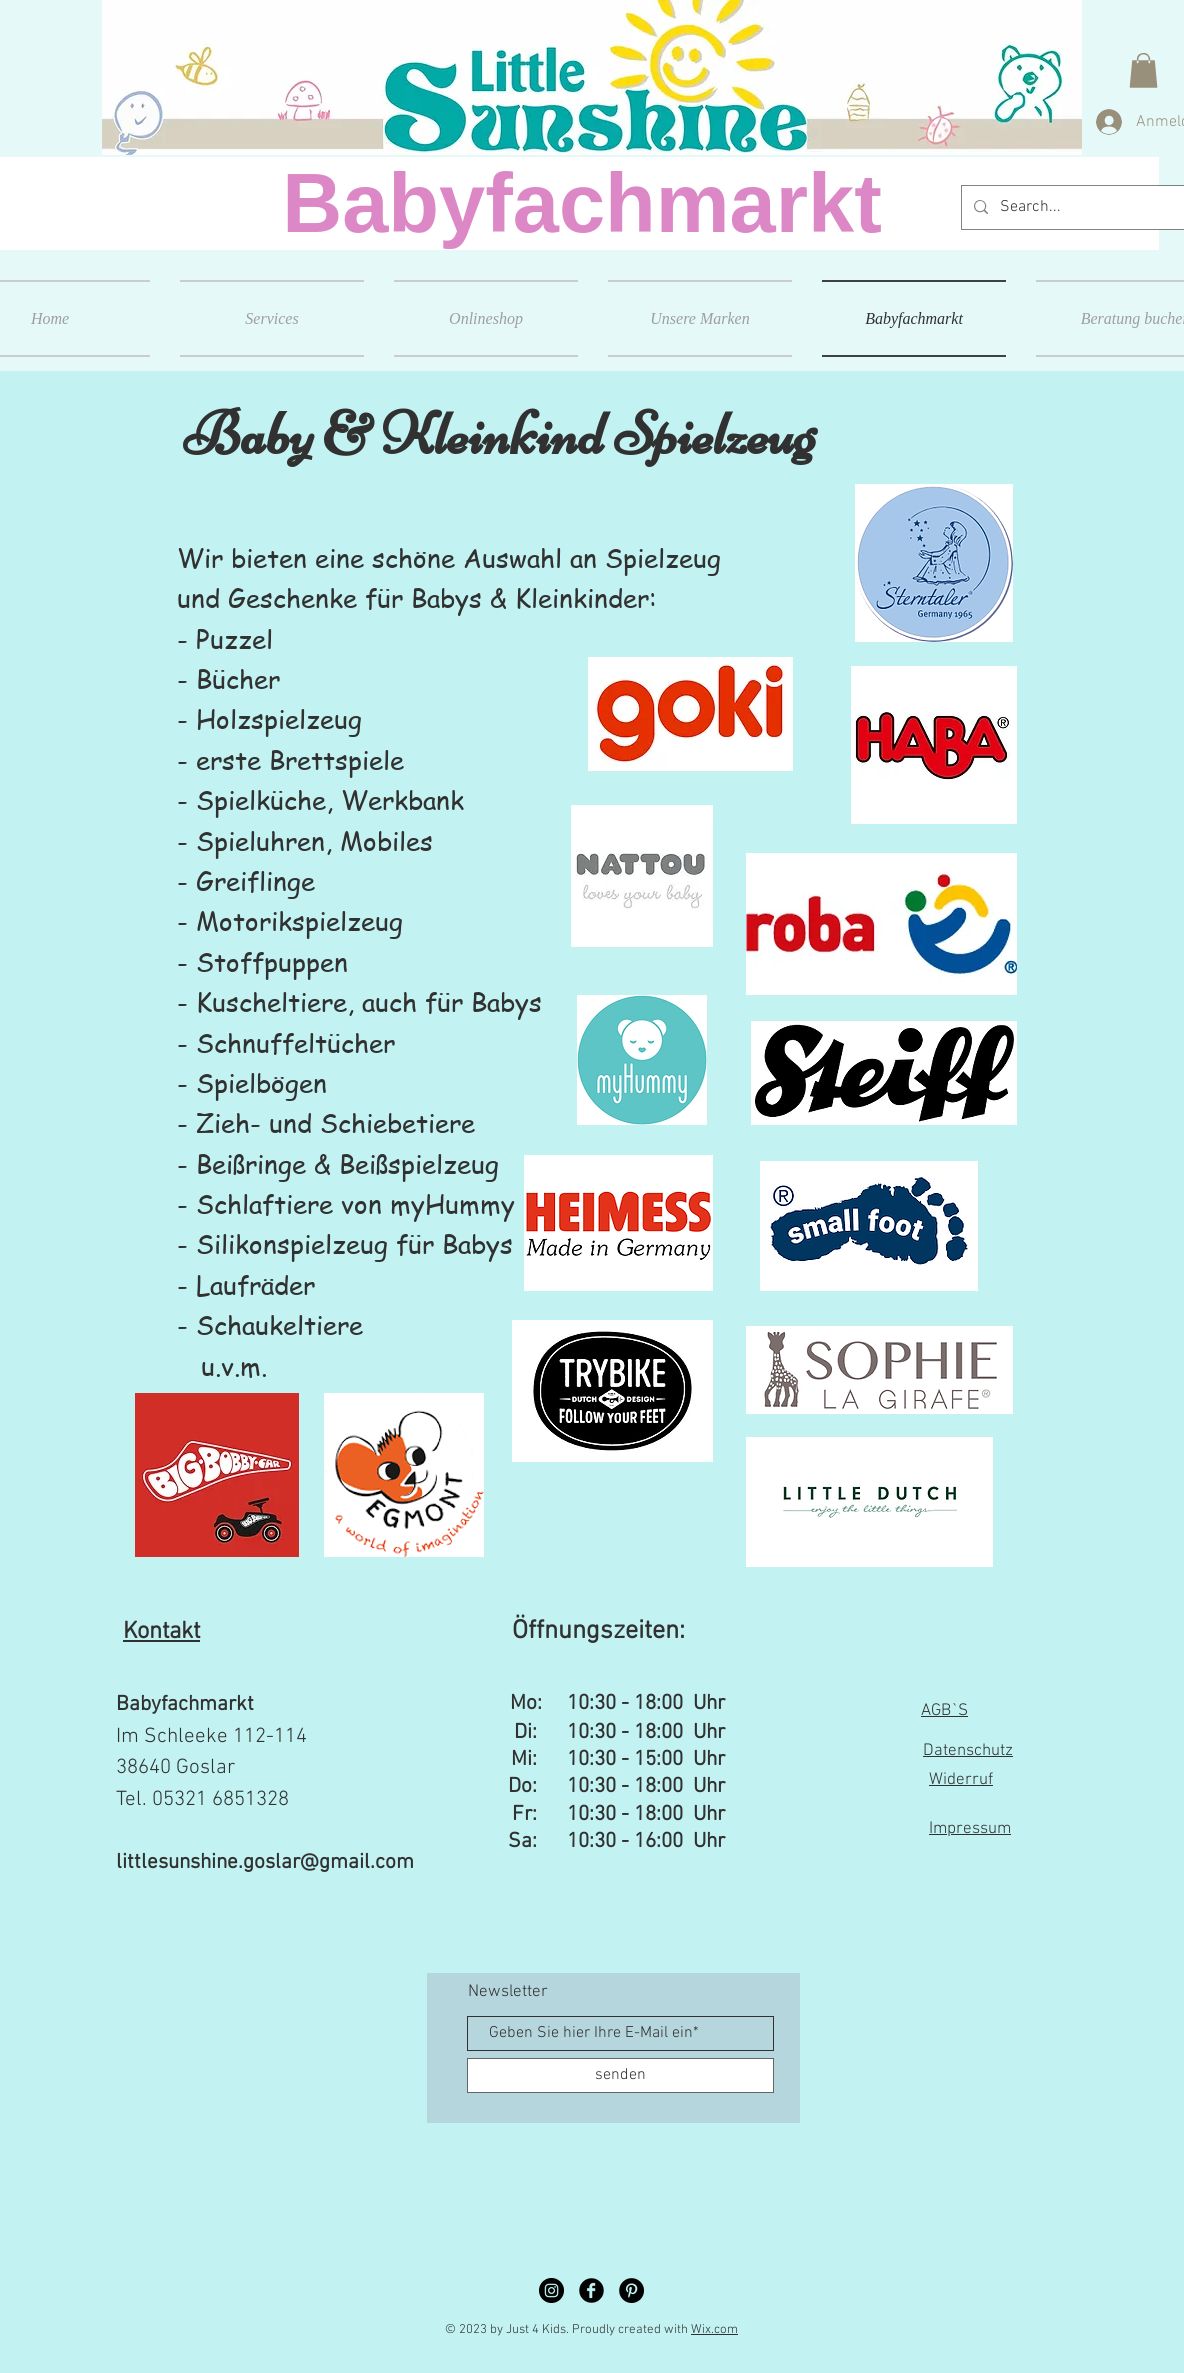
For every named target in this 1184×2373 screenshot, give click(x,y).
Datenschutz (968, 1751)
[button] (1143, 70)
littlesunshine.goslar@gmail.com (265, 1862)
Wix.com (714, 2330)
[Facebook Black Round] (591, 2290)
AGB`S (944, 1711)
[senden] (620, 2075)
